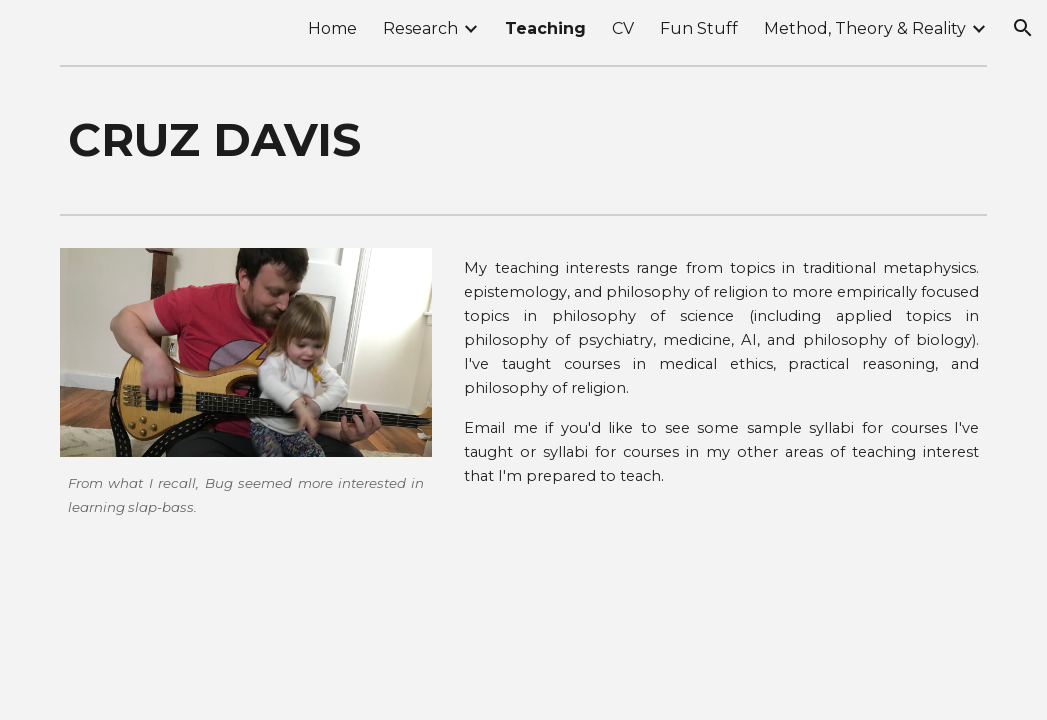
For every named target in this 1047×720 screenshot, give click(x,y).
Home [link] (332, 28)
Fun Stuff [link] (699, 28)
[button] (1023, 28)
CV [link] (623, 28)
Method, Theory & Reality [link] (865, 28)
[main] (523, 140)
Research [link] (420, 28)
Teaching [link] (545, 28)
